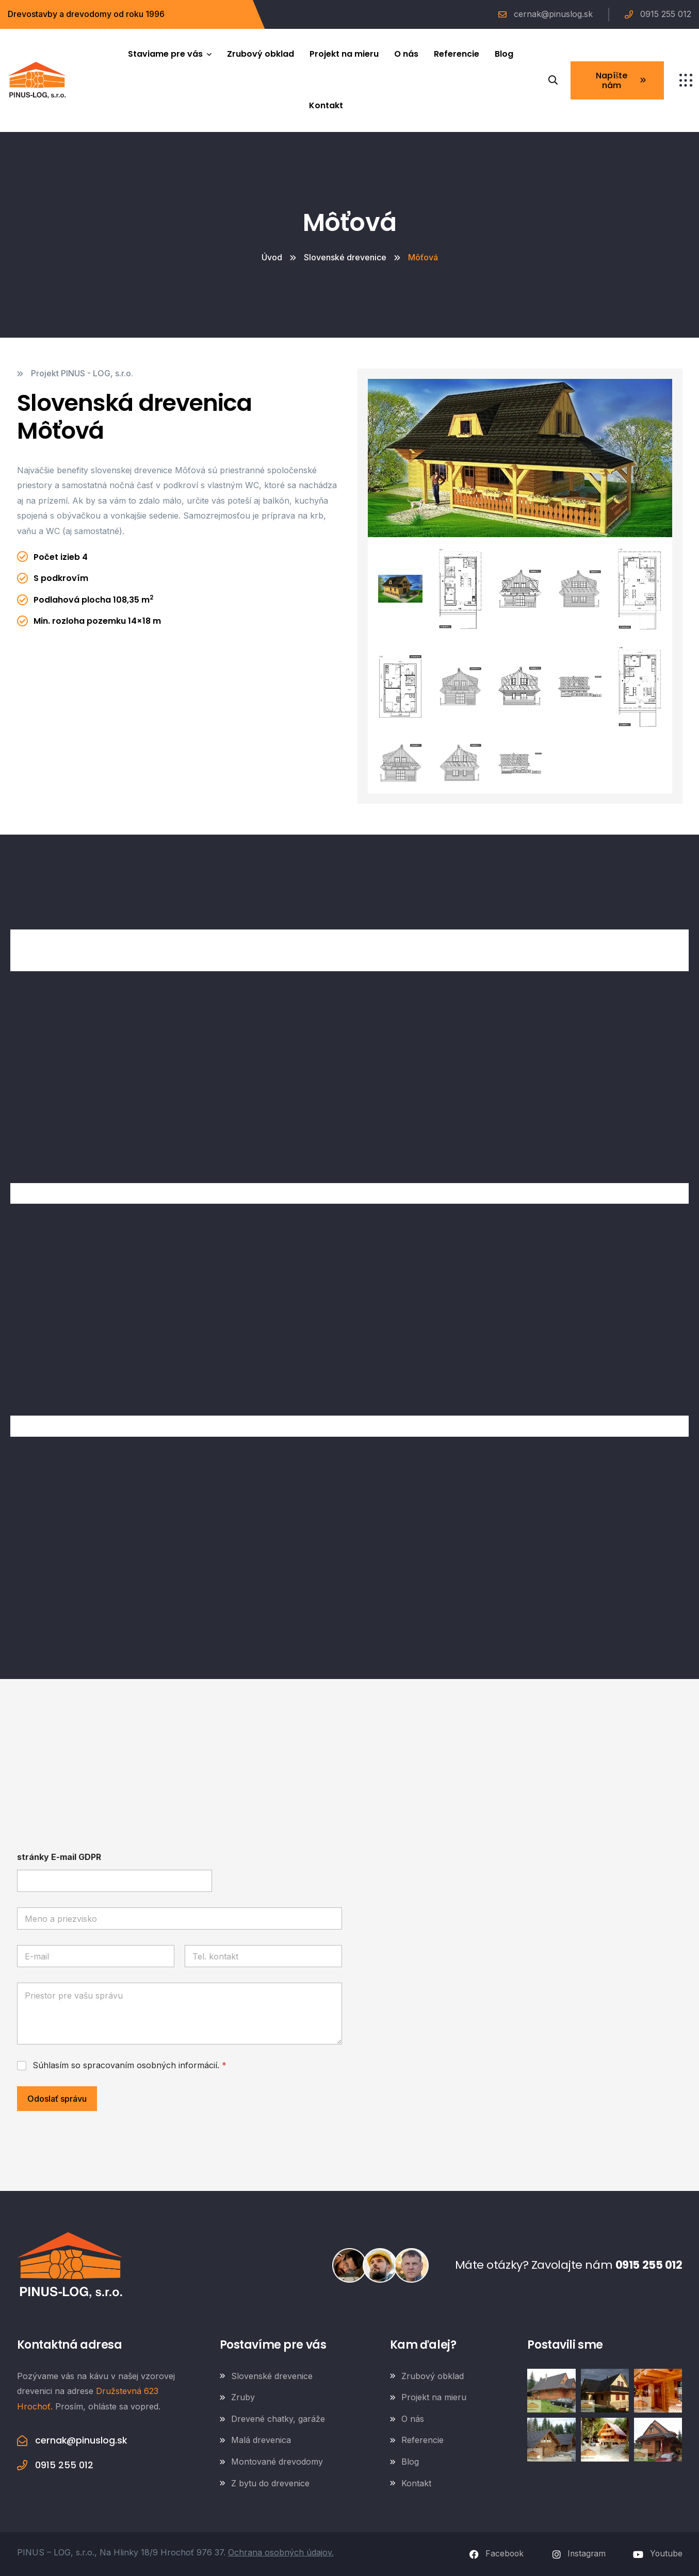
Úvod (272, 257)
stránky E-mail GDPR (59, 1857)
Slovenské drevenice (345, 257)
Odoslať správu (57, 2098)
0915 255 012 (647, 2265)
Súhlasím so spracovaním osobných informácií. (129, 2065)
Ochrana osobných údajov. (281, 2552)
